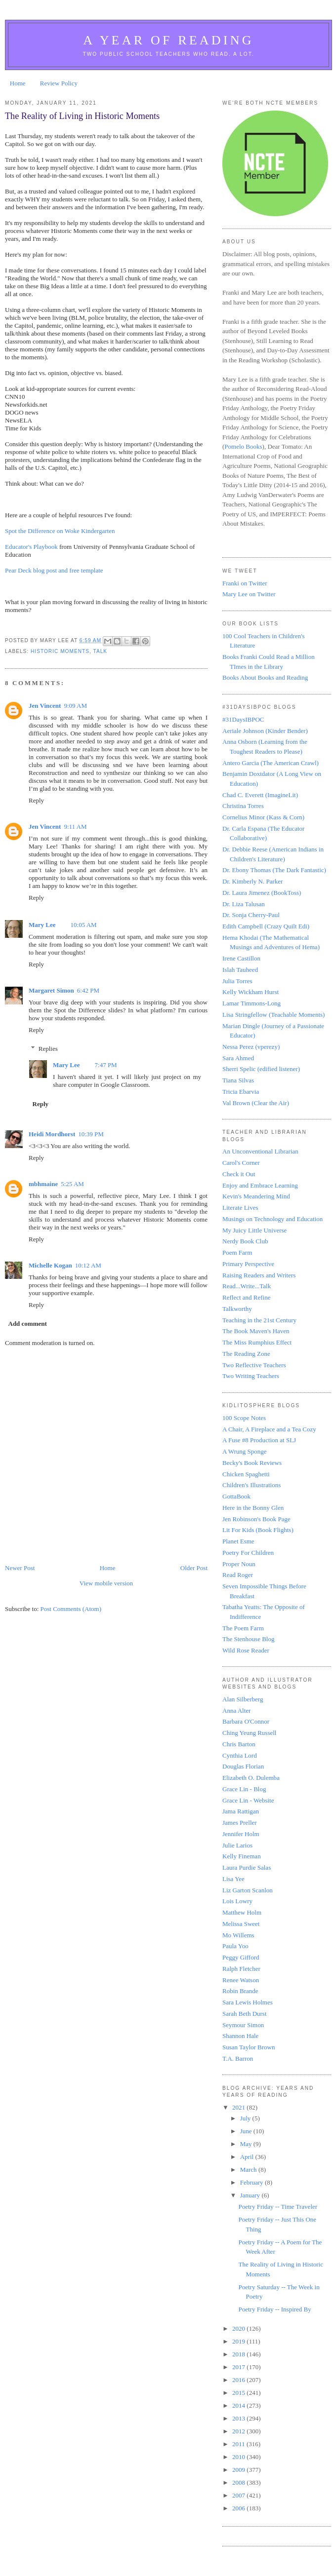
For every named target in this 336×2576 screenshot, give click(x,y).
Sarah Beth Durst (244, 2013)
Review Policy (59, 83)
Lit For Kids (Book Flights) (258, 1530)
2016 (239, 2380)
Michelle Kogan (50, 1265)
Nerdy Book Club (245, 1241)
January (251, 2195)
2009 (239, 2469)
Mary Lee (42, 924)
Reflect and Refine (246, 1297)
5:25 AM (72, 1184)
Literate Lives (240, 1207)
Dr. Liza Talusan (243, 904)
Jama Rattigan (240, 1811)
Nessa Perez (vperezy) (251, 1046)
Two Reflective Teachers (254, 1365)
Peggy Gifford (240, 1957)
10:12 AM (88, 1265)
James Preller (239, 1822)
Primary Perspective (248, 1264)
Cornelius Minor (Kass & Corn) (263, 817)
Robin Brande (240, 1991)
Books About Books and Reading (265, 677)
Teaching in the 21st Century (259, 1320)
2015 (239, 2392)
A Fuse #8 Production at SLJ (259, 1440)
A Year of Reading (168, 40)
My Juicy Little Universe (254, 1230)
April (247, 2156)
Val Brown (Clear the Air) (255, 1103)
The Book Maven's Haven (256, 1331)
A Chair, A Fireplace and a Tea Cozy (269, 1429)
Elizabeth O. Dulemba (251, 1777)
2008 (239, 2482)
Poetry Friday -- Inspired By (274, 2309)
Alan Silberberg (242, 1699)
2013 (239, 2418)
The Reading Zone (246, 1353)
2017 (239, 2367)
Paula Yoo (235, 1946)
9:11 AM (75, 826)
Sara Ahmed (238, 1058)
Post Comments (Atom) (71, 1609)
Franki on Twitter (244, 583)
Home (18, 83)
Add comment (27, 1323)
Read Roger (237, 1574)
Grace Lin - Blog (244, 1789)
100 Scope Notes (244, 1418)
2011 (239, 2444)
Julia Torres (237, 981)
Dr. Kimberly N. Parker (252, 881)
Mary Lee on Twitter (249, 594)
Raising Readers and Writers (258, 1275)
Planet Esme (238, 1541)
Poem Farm (237, 1252)
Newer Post (20, 1568)
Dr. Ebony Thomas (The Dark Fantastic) (274, 870)
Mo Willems (238, 1935)
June (246, 2131)
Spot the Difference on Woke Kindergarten (60, 531)
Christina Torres (243, 805)
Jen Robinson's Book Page (256, 1519)
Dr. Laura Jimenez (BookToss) (261, 892)
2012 (239, 2431)
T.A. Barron (237, 2058)
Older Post (194, 1568)
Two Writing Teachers (250, 1376)
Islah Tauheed (240, 969)
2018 (239, 2354)
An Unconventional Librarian (260, 1151)
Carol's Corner (241, 1162)
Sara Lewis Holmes (247, 2002)
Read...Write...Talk (246, 1286)
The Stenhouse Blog (248, 1639)
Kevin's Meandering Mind (256, 1196)
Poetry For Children (248, 1552)
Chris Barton (238, 1744)
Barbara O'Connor (245, 1721)
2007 (239, 2495)
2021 (239, 2107)
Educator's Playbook (31, 546)
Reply (36, 800)
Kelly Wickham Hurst (250, 992)
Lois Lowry (237, 1901)
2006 (239, 2508)
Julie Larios (237, 1845)
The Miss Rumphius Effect (257, 1342)
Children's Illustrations (251, 1485)
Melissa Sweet (240, 1923)
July (246, 2118)
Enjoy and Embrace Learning (260, 1185)
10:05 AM (84, 924)
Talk (100, 651)
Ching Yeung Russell (249, 1732)
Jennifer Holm (240, 1834)
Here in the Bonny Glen (253, 1507)
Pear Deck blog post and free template (54, 570)
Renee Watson (240, 1980)
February (252, 2182)
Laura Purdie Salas (246, 1867)
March (249, 2169)
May (246, 2144)
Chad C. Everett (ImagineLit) (260, 795)
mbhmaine (43, 1184)
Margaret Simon (51, 990)
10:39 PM (91, 1134)
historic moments (60, 651)
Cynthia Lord (239, 1755)
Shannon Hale (240, 2035)
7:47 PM (106, 1065)
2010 (239, 2457)
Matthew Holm (241, 1912)
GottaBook (236, 1496)
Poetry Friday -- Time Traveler (277, 2206)
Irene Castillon (241, 958)
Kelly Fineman (241, 1856)
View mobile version (106, 1583)
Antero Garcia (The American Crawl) (270, 763)
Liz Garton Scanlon (247, 1890)
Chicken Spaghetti (246, 1474)
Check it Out (238, 1174)
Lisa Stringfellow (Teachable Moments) (273, 1014)
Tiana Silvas (238, 1080)
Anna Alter (236, 1710)
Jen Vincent (45, 705)
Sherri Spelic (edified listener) (261, 1069)
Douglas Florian (243, 1766)
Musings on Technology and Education (272, 1219)
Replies (48, 1048)
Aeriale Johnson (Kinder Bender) (265, 730)
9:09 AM (75, 705)
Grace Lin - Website (248, 1800)
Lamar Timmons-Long (251, 1003)
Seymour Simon (243, 2025)
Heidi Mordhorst (52, 1134)
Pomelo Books (243, 446)
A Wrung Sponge (244, 1451)
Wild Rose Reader (245, 1650)
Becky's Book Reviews (252, 1462)
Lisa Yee (233, 1879)
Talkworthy (237, 1308)
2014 (239, 2405)
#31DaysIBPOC (243, 719)
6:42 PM (88, 990)
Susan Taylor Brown (248, 2047)
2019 (239, 2341)
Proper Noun (238, 1564)
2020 (239, 2328)
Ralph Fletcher (241, 1968)
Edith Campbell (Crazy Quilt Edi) (265, 926)
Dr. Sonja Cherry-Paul (251, 915)
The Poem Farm (243, 1628)
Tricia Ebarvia (240, 1091)
